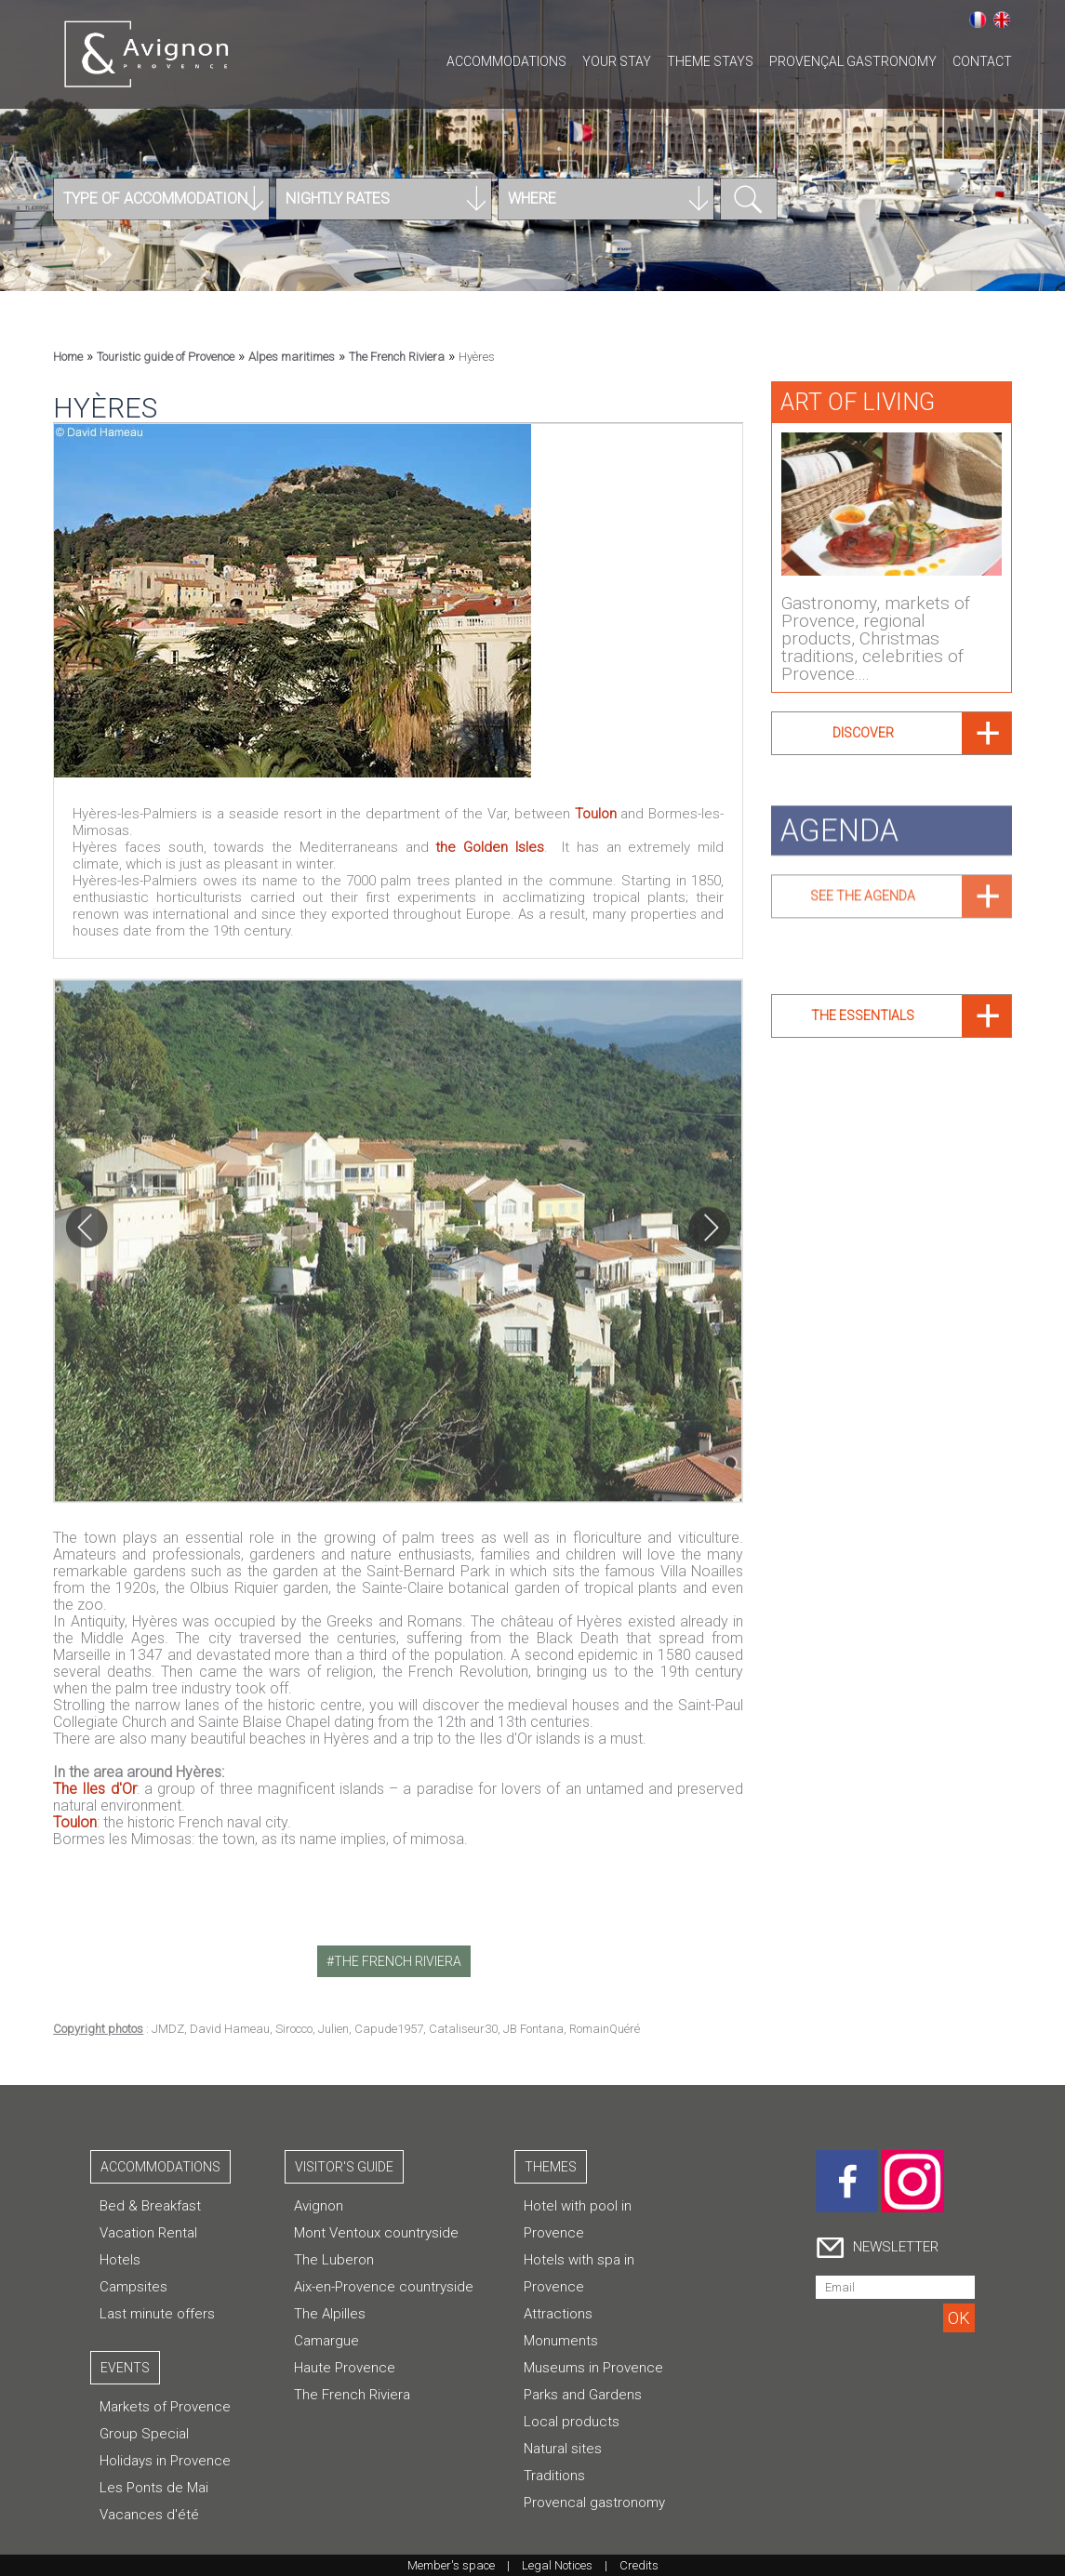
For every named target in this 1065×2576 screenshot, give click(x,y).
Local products (571, 2421)
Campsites (133, 2286)
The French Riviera (397, 357)
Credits (639, 2565)
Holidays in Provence (165, 2460)
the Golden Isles (489, 847)
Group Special (144, 2433)
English (1001, 19)
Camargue (326, 2340)
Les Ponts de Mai (154, 2487)
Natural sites (563, 2448)
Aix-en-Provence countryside (383, 2286)
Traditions (554, 2475)
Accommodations (506, 61)
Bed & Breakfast (150, 2206)
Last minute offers (157, 2313)
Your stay (616, 61)
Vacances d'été (149, 2514)
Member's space (451, 2565)
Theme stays (710, 61)
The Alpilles (330, 2313)
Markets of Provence (165, 2406)
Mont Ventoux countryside (376, 2232)
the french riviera (397, 1961)
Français (977, 19)
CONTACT (982, 61)
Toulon (596, 813)
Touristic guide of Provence (165, 357)
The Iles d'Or (94, 1789)
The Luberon (334, 2259)
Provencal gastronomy (594, 2502)
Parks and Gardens (583, 2394)
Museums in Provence (593, 2367)
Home (68, 357)
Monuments (561, 2340)
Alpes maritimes (291, 357)
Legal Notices (557, 2565)
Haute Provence (344, 2367)
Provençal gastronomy (853, 61)
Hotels (120, 2259)
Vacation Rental (148, 2232)
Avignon (318, 2206)
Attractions (558, 2313)
